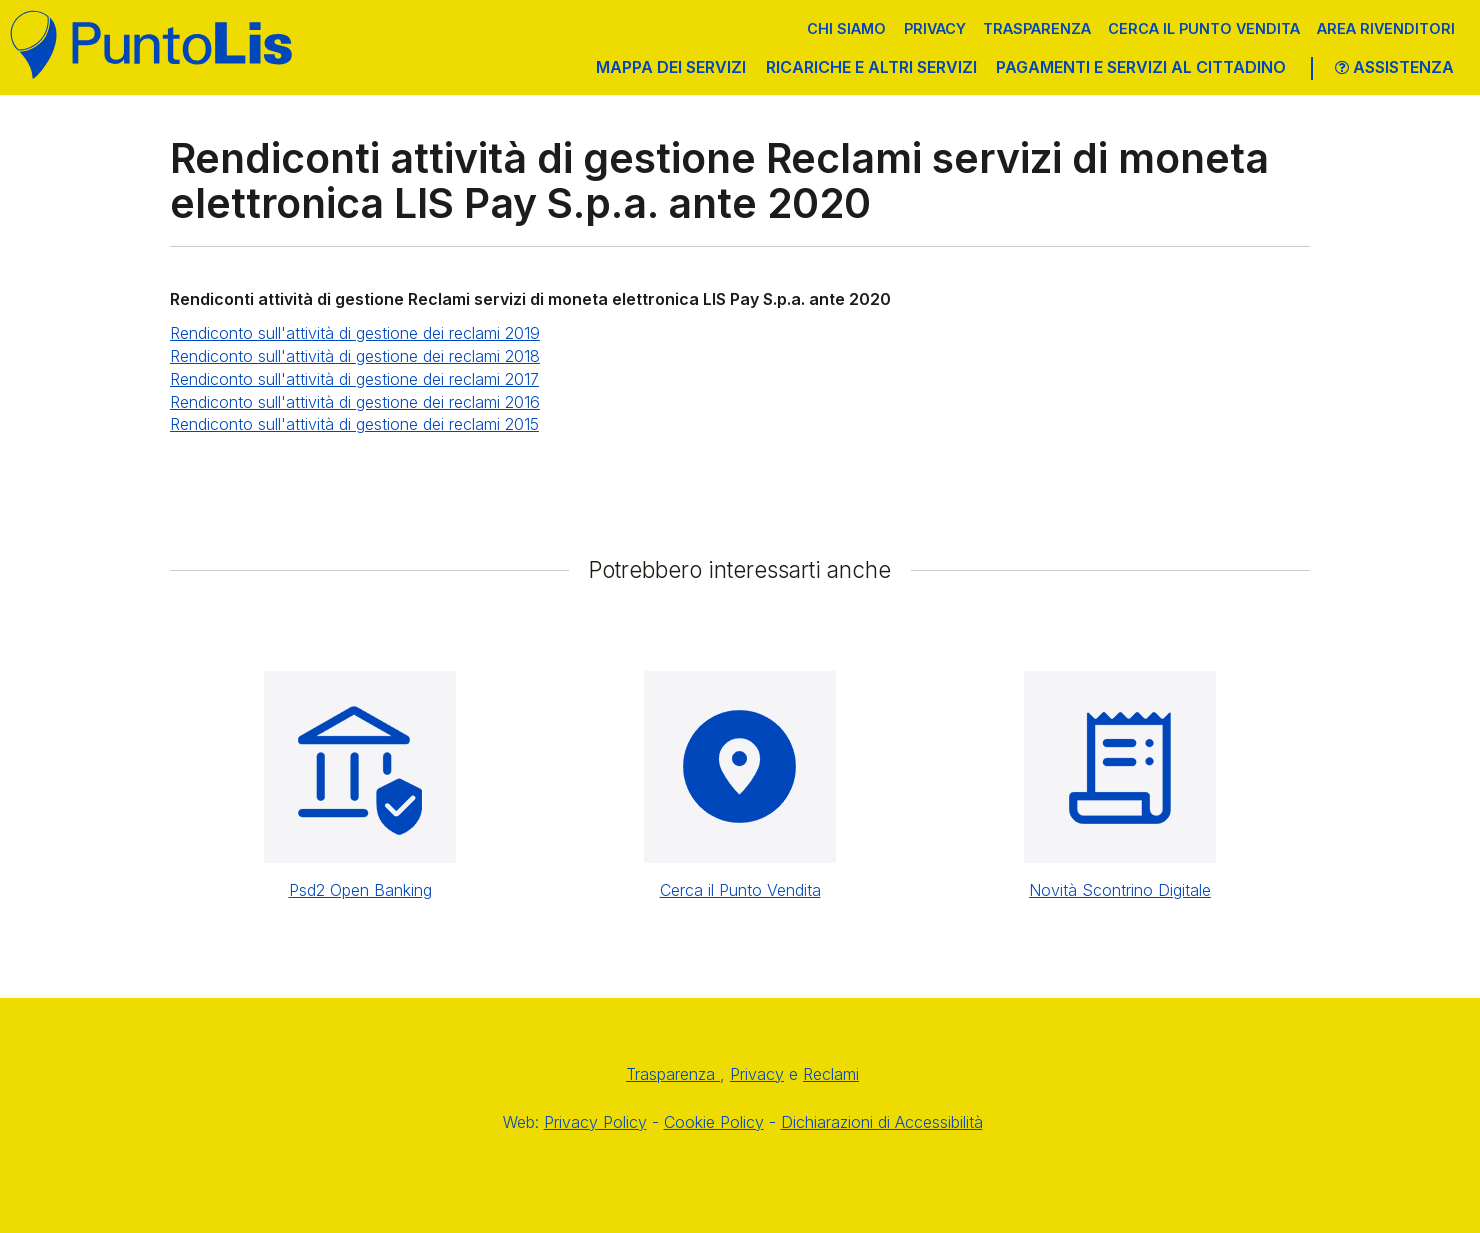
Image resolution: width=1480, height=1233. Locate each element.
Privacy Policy (595, 1122)
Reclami (831, 1074)
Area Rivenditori (1386, 28)
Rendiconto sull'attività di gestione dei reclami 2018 (355, 356)
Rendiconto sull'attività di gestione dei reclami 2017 (354, 379)
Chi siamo (846, 28)
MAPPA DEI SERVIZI (671, 67)
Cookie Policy (714, 1122)
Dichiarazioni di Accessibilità (882, 1122)
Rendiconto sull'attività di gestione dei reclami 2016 (355, 402)
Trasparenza (1037, 28)
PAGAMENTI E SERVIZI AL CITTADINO (1141, 67)
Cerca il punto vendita (1204, 28)
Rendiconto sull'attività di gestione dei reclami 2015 (354, 424)
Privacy (935, 28)
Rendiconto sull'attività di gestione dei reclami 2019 (355, 333)
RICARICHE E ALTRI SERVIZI (871, 67)
